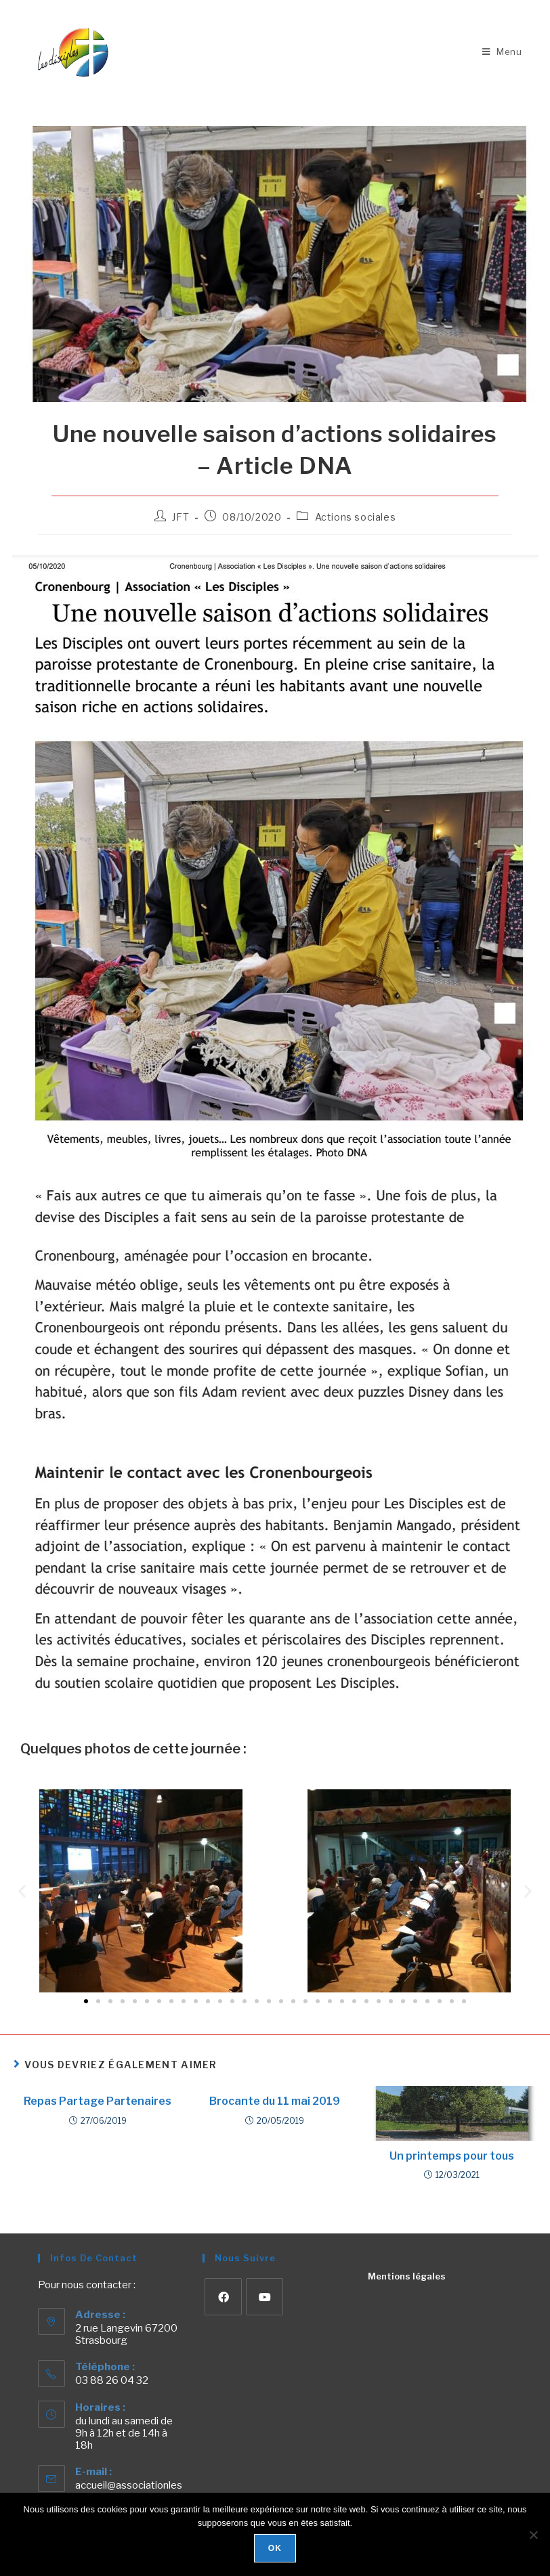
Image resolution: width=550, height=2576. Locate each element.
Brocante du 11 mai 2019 (274, 2101)
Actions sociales (355, 517)
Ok (275, 2548)
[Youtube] (264, 2296)
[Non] (533, 2534)
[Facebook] (223, 2296)
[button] (22, 1890)
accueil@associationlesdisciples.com (128, 2491)
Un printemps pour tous (451, 2155)
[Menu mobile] (502, 51)
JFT (180, 517)
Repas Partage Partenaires (97, 2101)
